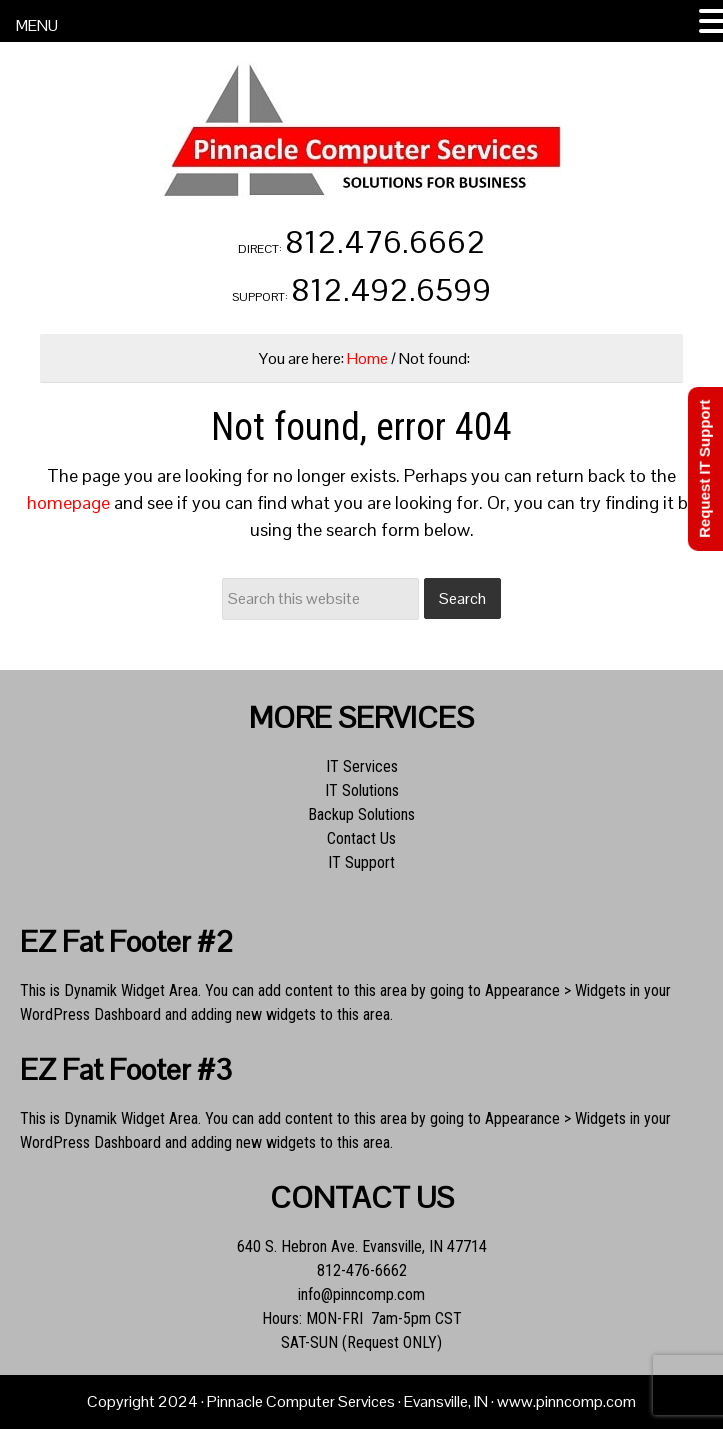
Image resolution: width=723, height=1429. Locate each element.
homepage (68, 502)
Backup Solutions (361, 814)
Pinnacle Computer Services (362, 130)
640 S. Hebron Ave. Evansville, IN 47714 (362, 1246)
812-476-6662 (362, 1270)
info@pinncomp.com (361, 1294)
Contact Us (361, 838)
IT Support (361, 862)
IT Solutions (362, 790)
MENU (37, 25)
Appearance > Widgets (555, 990)
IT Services (362, 766)
